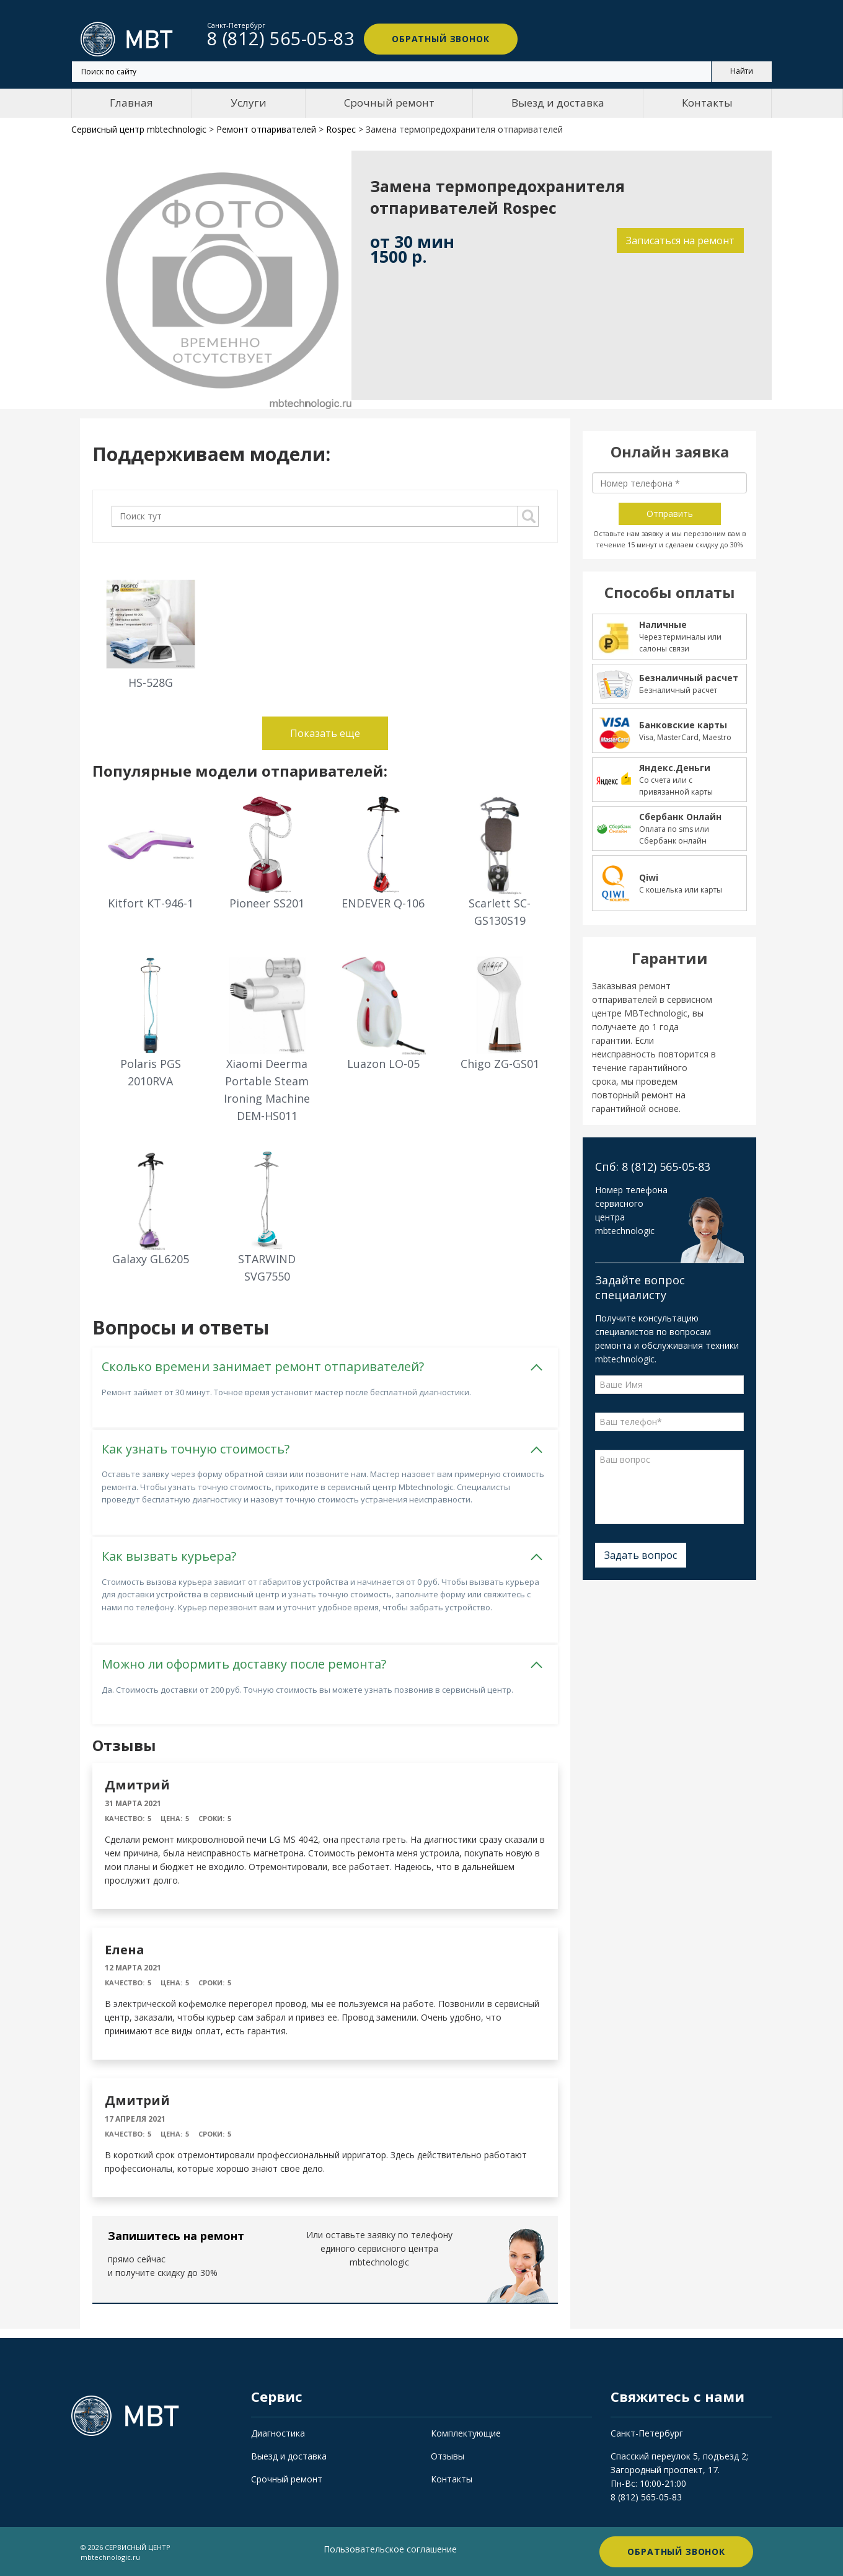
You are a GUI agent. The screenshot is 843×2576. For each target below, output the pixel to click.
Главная (131, 102)
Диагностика (278, 2432)
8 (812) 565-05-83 (646, 2496)
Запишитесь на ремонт (176, 2235)
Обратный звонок (440, 39)
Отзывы (447, 2455)
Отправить (670, 513)
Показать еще (325, 733)
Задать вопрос (640, 1555)
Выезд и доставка (557, 102)
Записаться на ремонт (680, 240)
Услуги (249, 102)
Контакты (707, 102)
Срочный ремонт (389, 102)
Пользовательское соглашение (390, 2548)
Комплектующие (466, 2432)
